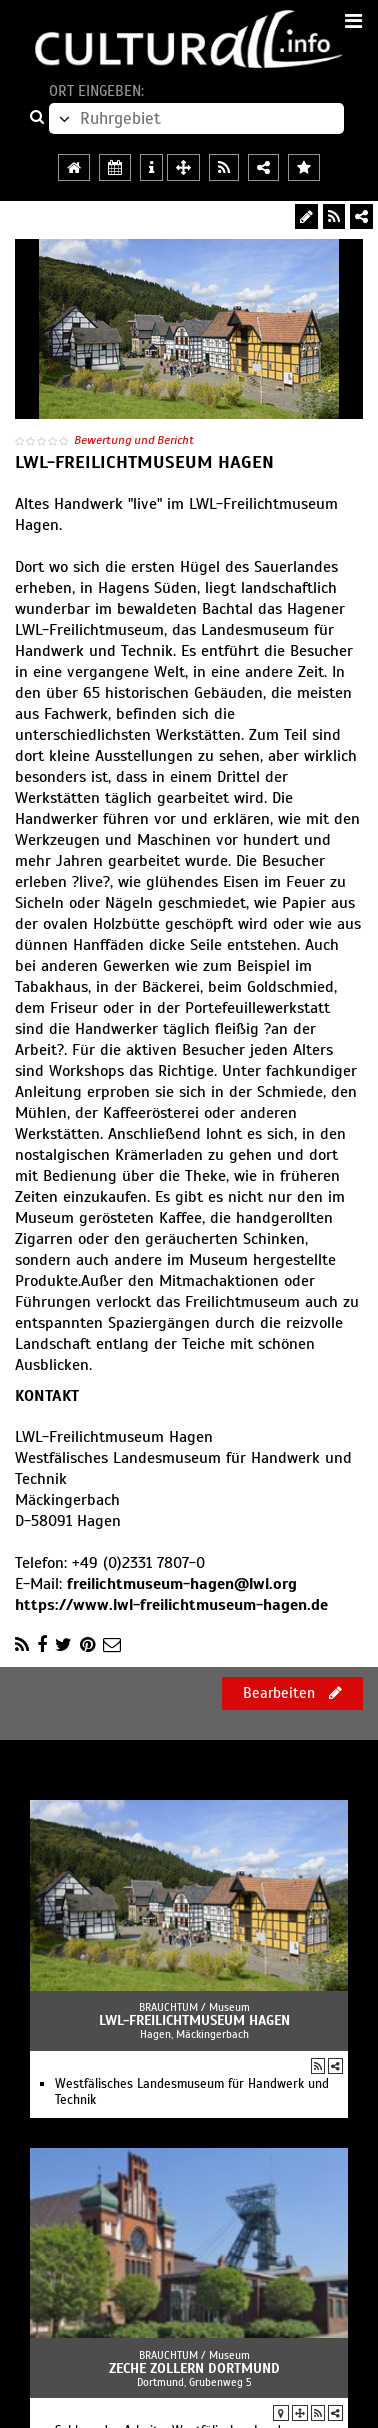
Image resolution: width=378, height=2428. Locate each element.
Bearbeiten (292, 1693)
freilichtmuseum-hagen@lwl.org (182, 1584)
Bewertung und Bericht (134, 440)
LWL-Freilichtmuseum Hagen (194, 2020)
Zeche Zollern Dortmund (194, 2368)
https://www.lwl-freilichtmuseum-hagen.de (171, 1605)
